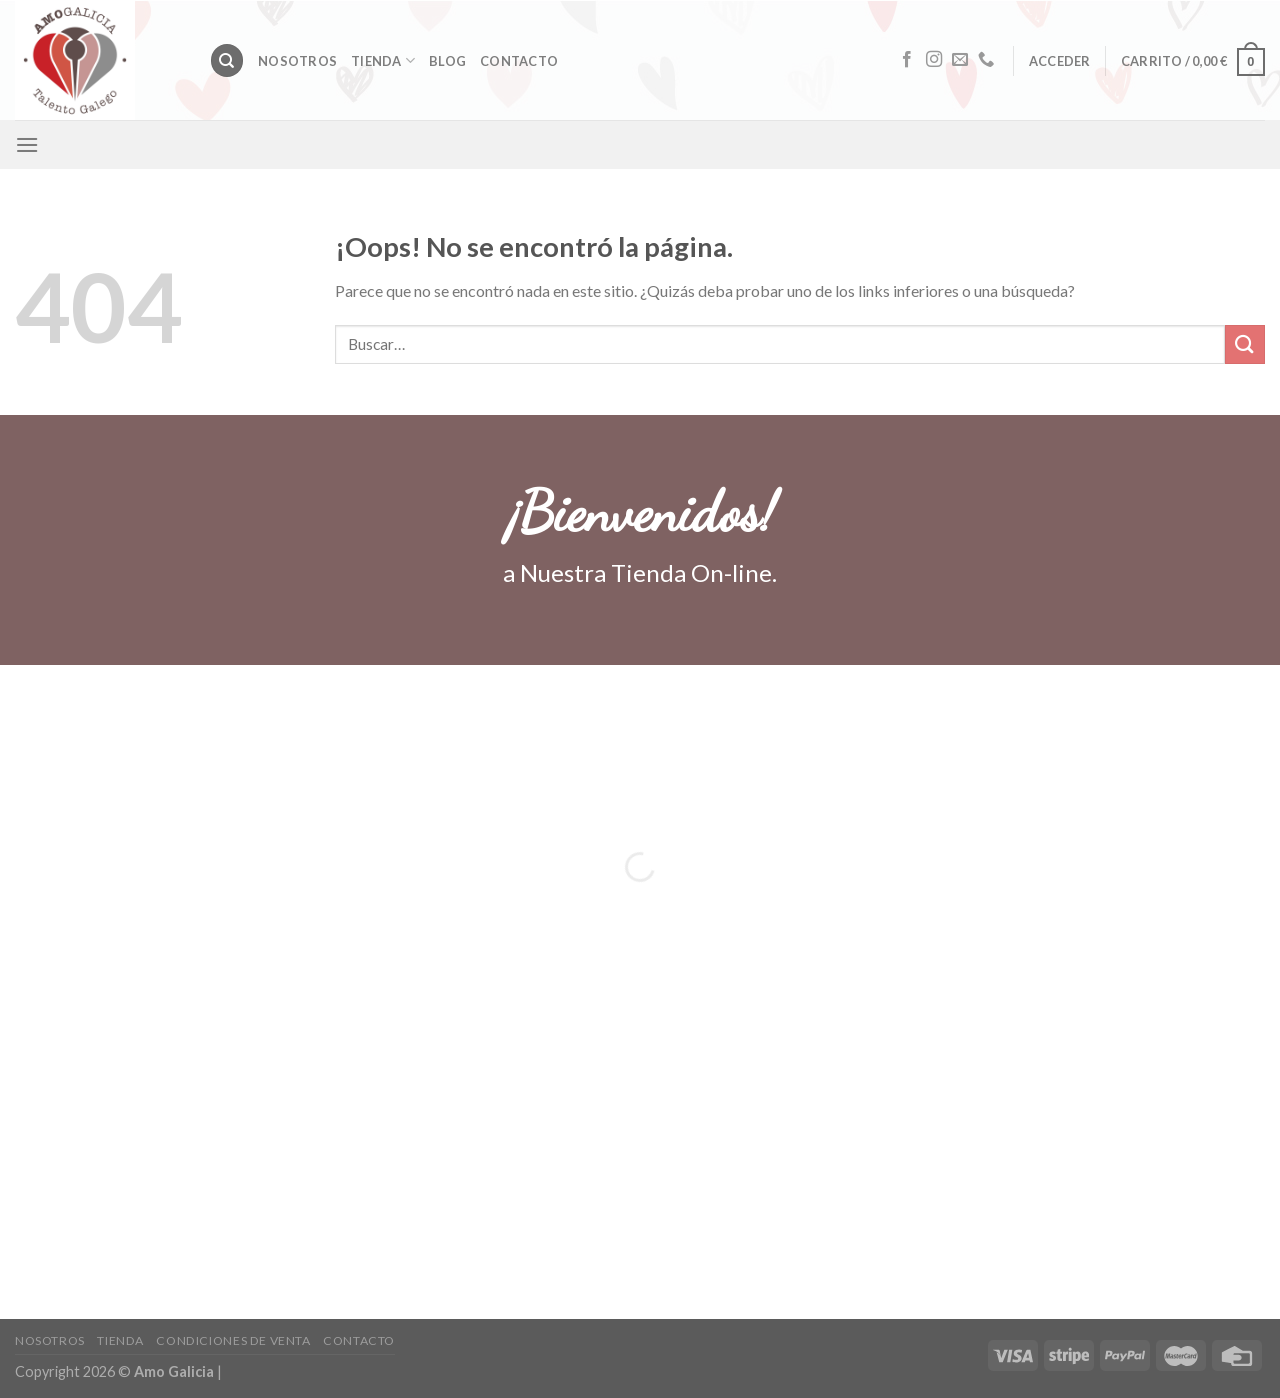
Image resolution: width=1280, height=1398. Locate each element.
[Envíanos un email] (960, 60)
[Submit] (1245, 344)
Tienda (383, 60)
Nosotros (297, 61)
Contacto (519, 61)
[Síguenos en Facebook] (907, 60)
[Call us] (986, 60)
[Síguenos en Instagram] (934, 60)
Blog (447, 61)
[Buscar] (227, 60)
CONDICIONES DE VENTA (233, 1340)
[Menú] (27, 144)
